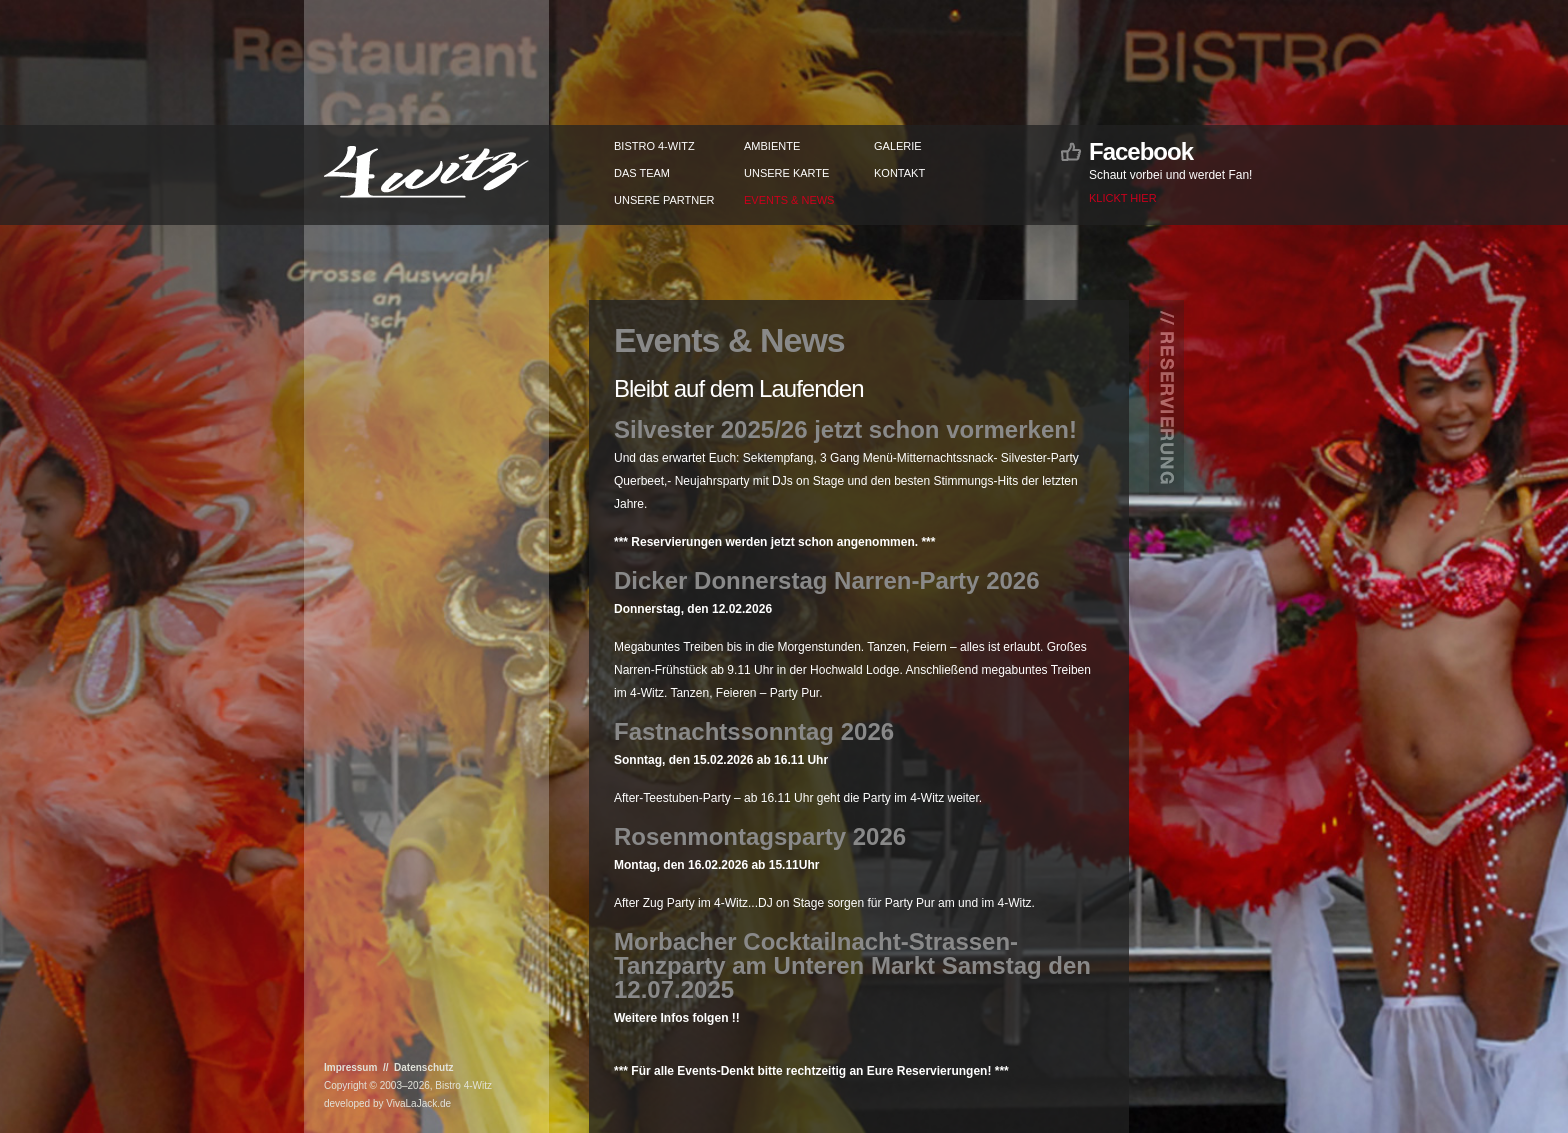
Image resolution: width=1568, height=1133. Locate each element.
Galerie (898, 146)
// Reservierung (1167, 404)
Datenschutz (423, 1067)
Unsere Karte (786, 173)
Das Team (642, 173)
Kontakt (899, 173)
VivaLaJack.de (418, 1103)
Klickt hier (1123, 198)
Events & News (789, 200)
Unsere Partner (664, 200)
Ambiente (772, 146)
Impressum (350, 1067)
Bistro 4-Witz (654, 146)
